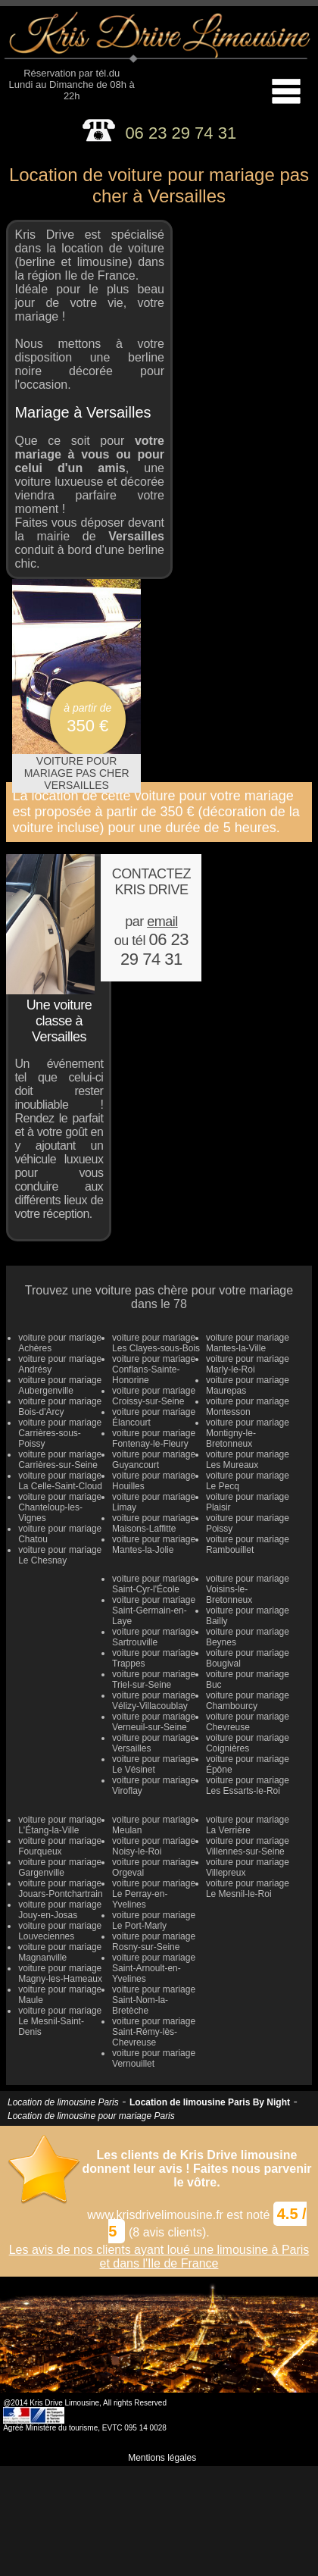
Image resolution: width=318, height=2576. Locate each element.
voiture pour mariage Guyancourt (153, 1459)
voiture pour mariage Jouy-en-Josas (59, 1909)
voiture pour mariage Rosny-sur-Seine (153, 1941)
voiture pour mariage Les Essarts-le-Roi (247, 1785)
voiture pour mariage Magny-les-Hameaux (60, 1973)
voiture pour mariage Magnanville (59, 1952)
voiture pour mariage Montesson (247, 1406)
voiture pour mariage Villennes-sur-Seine (247, 1846)
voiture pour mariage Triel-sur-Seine (153, 1679)
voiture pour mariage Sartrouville (153, 1637)
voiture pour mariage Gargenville (59, 1867)
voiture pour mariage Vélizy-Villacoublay (153, 1700)
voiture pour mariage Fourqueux (59, 1846)
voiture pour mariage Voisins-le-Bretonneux (247, 1589)
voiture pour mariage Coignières (247, 1743)
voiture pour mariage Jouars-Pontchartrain (60, 1888)
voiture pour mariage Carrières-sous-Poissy (59, 1433)
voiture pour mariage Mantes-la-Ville (247, 1343)
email (162, 921)
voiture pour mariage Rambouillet (247, 1544)
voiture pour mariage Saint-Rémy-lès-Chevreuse (153, 2032)
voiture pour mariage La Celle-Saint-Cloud (60, 1480)
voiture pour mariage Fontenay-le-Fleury (153, 1438)
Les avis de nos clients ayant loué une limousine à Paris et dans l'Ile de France (159, 2256)
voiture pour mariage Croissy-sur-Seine (153, 1396)
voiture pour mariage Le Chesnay (59, 1555)
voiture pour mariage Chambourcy (247, 1700)
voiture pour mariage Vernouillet (153, 2058)
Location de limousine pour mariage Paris (91, 2116)
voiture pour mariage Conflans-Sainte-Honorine (153, 1369)
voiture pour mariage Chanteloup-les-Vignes (59, 1507)
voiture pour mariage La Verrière (247, 1825)
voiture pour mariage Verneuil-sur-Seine (153, 1721)
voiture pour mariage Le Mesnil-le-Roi (247, 1888)
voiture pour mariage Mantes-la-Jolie (153, 1544)
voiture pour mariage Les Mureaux (247, 1459)
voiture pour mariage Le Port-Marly (153, 1920)
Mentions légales (162, 2457)
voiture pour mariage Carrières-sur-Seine (59, 1459)
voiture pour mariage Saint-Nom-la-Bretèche (153, 2000)
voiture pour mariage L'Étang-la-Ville (59, 1825)
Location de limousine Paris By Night (209, 2102)
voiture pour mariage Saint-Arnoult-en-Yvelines (153, 1968)
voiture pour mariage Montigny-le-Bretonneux (247, 1433)
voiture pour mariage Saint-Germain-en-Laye (153, 1610)
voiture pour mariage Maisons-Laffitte (153, 1523)
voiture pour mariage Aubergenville (59, 1385)
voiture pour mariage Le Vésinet (153, 1764)
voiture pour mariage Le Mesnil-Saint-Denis (59, 2021)
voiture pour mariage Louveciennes (59, 1931)
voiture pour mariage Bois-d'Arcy (59, 1406)
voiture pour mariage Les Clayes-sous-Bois (156, 1343)
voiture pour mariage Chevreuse (247, 1721)
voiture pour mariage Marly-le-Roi (247, 1364)
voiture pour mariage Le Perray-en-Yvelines (153, 1894)
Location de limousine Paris (63, 2102)
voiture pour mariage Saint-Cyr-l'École (153, 1584)
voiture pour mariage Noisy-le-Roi (153, 1846)
